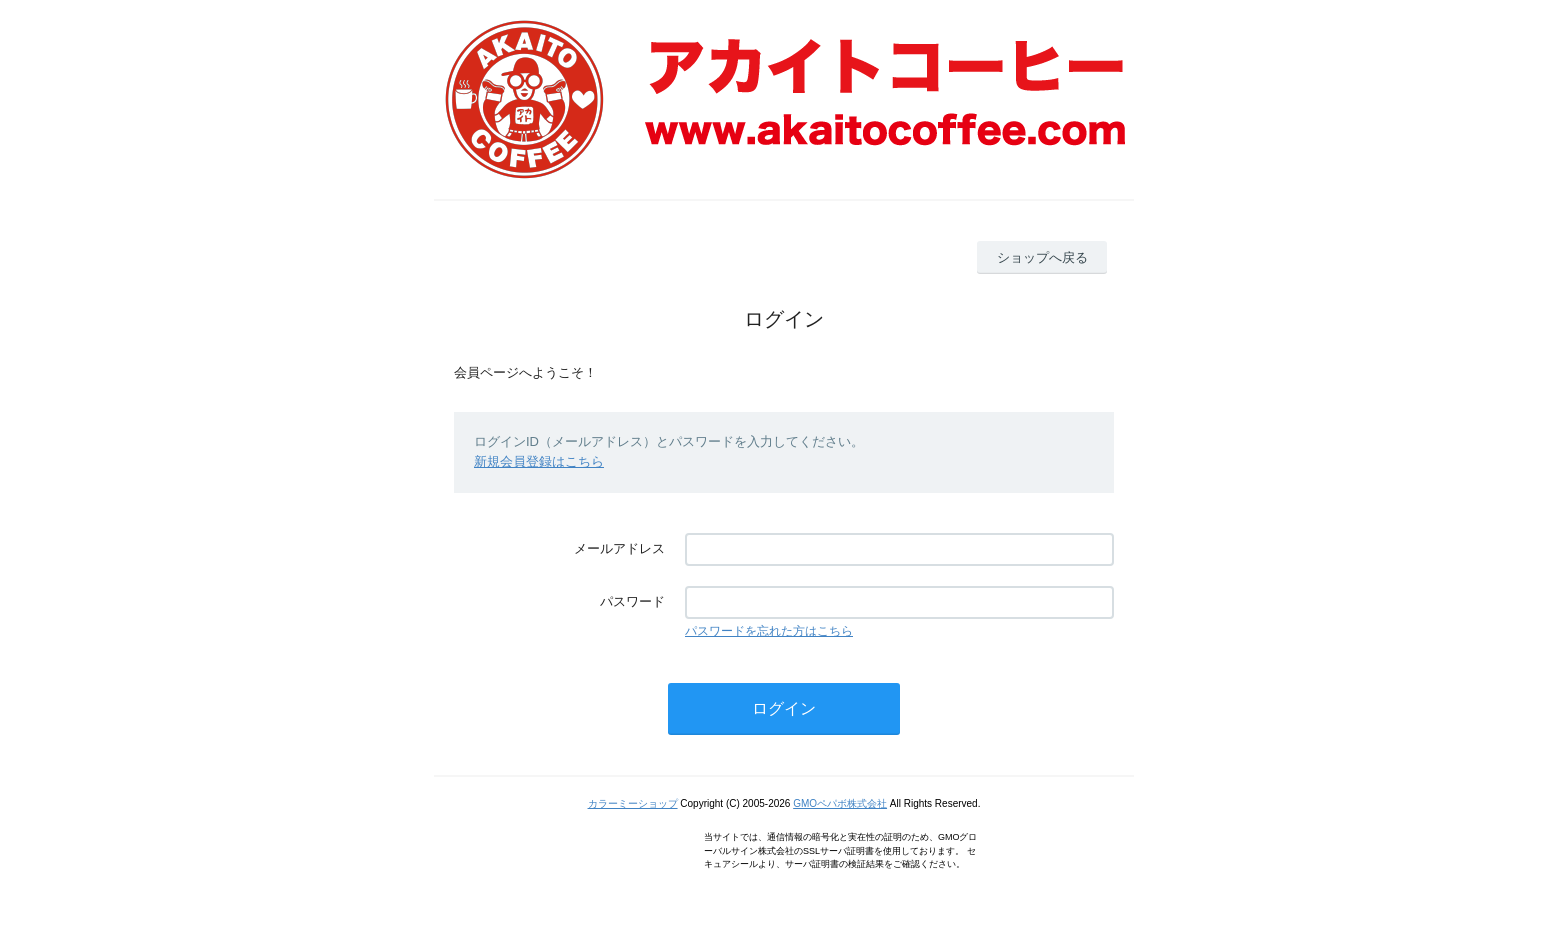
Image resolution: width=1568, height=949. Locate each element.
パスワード (632, 601)
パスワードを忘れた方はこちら (769, 631)
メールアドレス (619, 548)
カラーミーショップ (633, 803)
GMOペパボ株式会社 (840, 803)
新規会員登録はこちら (539, 461)
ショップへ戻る (1042, 257)
